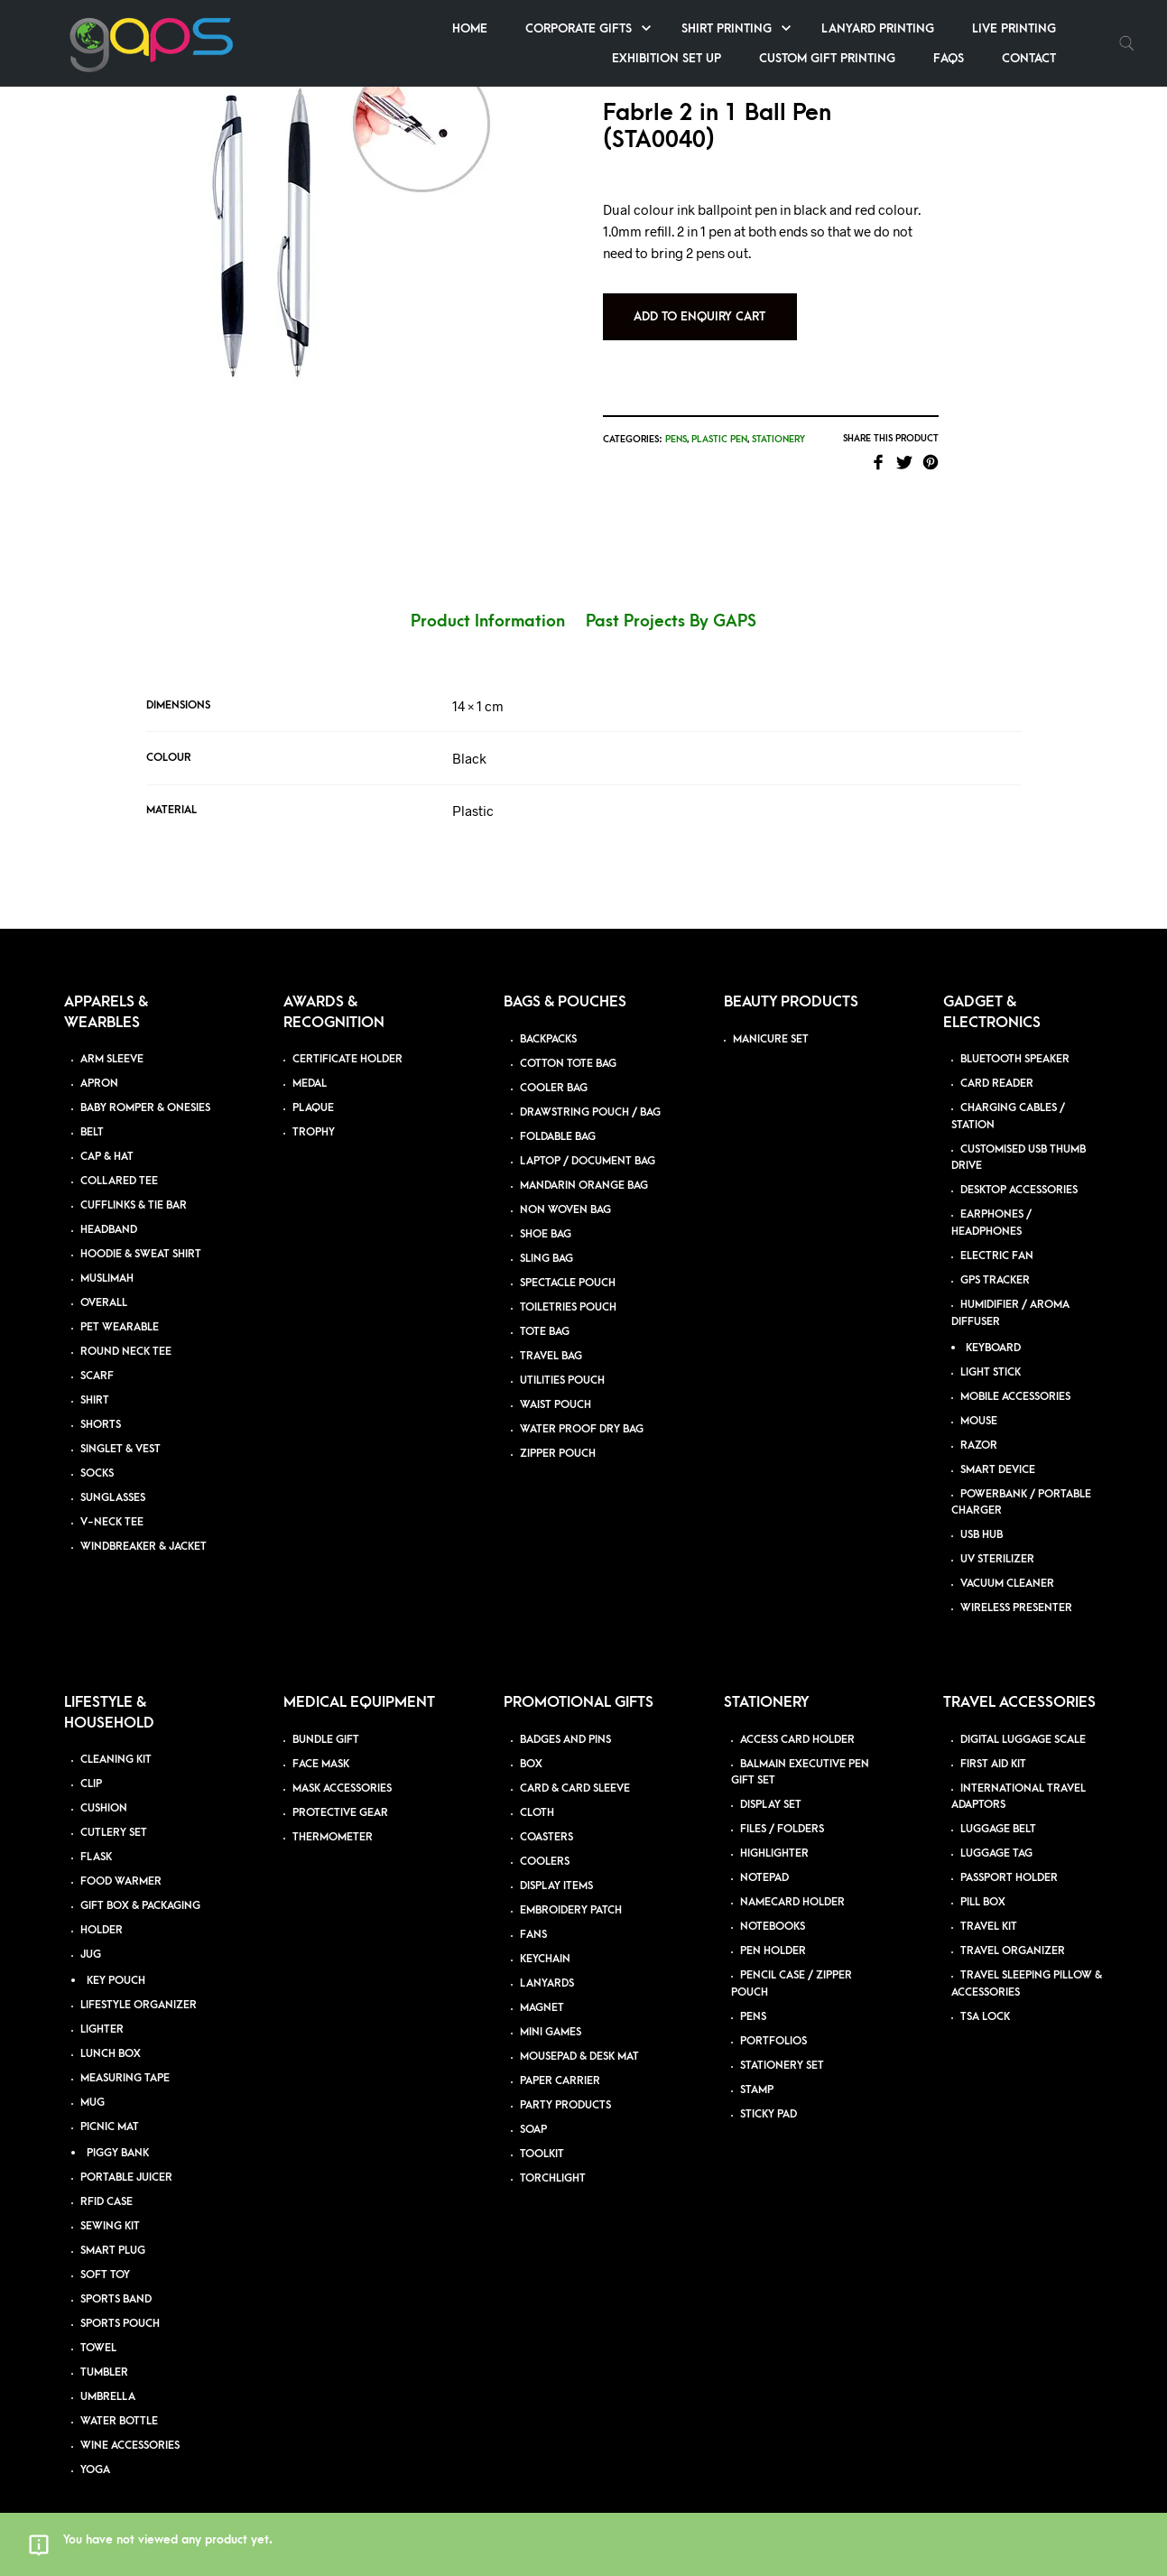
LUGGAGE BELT (998, 1810)
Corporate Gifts (578, 28)
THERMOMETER (332, 1817)
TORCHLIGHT (553, 2158)
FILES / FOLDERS (782, 1810)
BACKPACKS (548, 1019)
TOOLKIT (542, 2134)
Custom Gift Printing (827, 58)
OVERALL (103, 1284)
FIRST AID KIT (993, 1744)
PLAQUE (313, 1089)
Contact (1029, 58)
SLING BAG (546, 1239)
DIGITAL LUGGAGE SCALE (1023, 1720)
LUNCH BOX (110, 2034)
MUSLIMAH (107, 1259)
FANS (533, 1915)
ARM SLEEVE (112, 1040)
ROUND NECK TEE (125, 1333)
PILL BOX (982, 1883)
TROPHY (313, 1113)
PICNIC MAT (109, 2107)
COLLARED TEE (119, 1162)
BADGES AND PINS (565, 1720)
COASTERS (546, 1817)
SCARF (97, 1357)
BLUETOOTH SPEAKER (1015, 1040)
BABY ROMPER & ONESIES (145, 1089)
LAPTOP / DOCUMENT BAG (587, 1141)
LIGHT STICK (990, 1352)
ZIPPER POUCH (558, 1434)
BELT (92, 1113)
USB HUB (981, 1516)
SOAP (533, 2110)
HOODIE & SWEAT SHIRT (140, 1235)
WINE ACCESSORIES (130, 2426)
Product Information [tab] (488, 601)
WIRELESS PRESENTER (1016, 1589)
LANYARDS (547, 1963)
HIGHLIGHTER (774, 1834)
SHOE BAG (545, 1214)
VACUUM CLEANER (1007, 1565)
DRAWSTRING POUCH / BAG (590, 1092)
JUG (90, 1935)
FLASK (96, 1837)
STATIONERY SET (782, 2046)
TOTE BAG (545, 1312)
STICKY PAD (768, 2094)
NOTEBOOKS (772, 1907)
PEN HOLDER (773, 1932)
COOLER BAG (554, 1068)
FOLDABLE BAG (558, 1117)
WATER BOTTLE (119, 2401)
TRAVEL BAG (551, 1336)
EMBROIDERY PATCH (571, 1890)
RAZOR (978, 1426)
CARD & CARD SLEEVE (575, 1768)
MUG (92, 2083)
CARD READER (996, 1064)
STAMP (756, 2070)
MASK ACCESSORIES (342, 1768)
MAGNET (542, 1988)
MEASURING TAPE (125, 2058)
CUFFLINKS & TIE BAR (133, 1186)
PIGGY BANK (118, 2133)
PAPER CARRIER (560, 2061)
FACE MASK (320, 1744)
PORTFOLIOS (773, 2021)
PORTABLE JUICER (126, 2158)
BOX (531, 1744)
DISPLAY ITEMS (556, 1866)
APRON (99, 1064)
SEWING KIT (110, 2206)
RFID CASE (106, 2182)
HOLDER (101, 1910)
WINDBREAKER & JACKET (143, 1528)
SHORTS (100, 1406)
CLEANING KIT (116, 1740)
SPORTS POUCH (120, 2304)
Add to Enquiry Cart (738, 292)
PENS (753, 1997)
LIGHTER (102, 2009)
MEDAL (309, 1064)
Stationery (816, 415)
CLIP (91, 1764)
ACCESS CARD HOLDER (797, 1720)
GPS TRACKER (995, 1261)
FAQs (948, 58)
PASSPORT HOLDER (1009, 1859)
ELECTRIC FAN (996, 1237)
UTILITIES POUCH (562, 1361)
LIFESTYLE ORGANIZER (138, 1985)
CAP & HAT (107, 1138)
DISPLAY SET (770, 1786)
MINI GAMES (550, 2012)
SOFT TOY (105, 2255)
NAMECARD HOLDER (792, 1883)
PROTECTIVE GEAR (340, 1793)
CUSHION (103, 1788)
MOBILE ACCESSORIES (1015, 1377)
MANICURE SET (771, 1019)
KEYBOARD (993, 1328)
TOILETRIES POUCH (568, 1287)
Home (469, 28)
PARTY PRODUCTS (565, 2085)
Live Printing (1014, 28)
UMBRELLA (107, 2377)
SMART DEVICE (997, 1450)
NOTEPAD (764, 1859)
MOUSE (978, 1401)
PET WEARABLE (119, 1308)
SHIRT (94, 1381)
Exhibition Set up (666, 58)
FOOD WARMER (121, 1861)
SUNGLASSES (112, 1479)
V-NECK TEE (112, 1503)
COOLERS (545, 1842)
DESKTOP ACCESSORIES (1019, 1171)
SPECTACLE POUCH (568, 1263)
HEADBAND (108, 1211)
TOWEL (98, 2328)
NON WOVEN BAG (565, 1190)
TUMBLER (104, 2352)
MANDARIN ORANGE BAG (584, 1166)
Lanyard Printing (877, 28)
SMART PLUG (112, 2231)
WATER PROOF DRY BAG (582, 1409)
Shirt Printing (726, 28)
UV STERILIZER (997, 1540)
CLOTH (537, 1793)
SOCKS (97, 1454)
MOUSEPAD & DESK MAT (579, 2037)
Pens (714, 415)
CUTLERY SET (113, 1813)
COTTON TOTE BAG (568, 1044)
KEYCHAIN (545, 1939)
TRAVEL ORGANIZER (1012, 1932)
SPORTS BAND (116, 2279)
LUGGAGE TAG (996, 1834)
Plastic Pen (757, 415)
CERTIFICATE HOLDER (347, 1040)
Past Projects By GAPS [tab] (671, 601)
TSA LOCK (985, 1997)
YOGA (95, 2450)
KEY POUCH (116, 1961)
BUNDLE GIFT (325, 1720)
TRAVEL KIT (988, 1907)
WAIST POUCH (555, 1385)
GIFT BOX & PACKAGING (140, 1886)
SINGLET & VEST (120, 1430)
